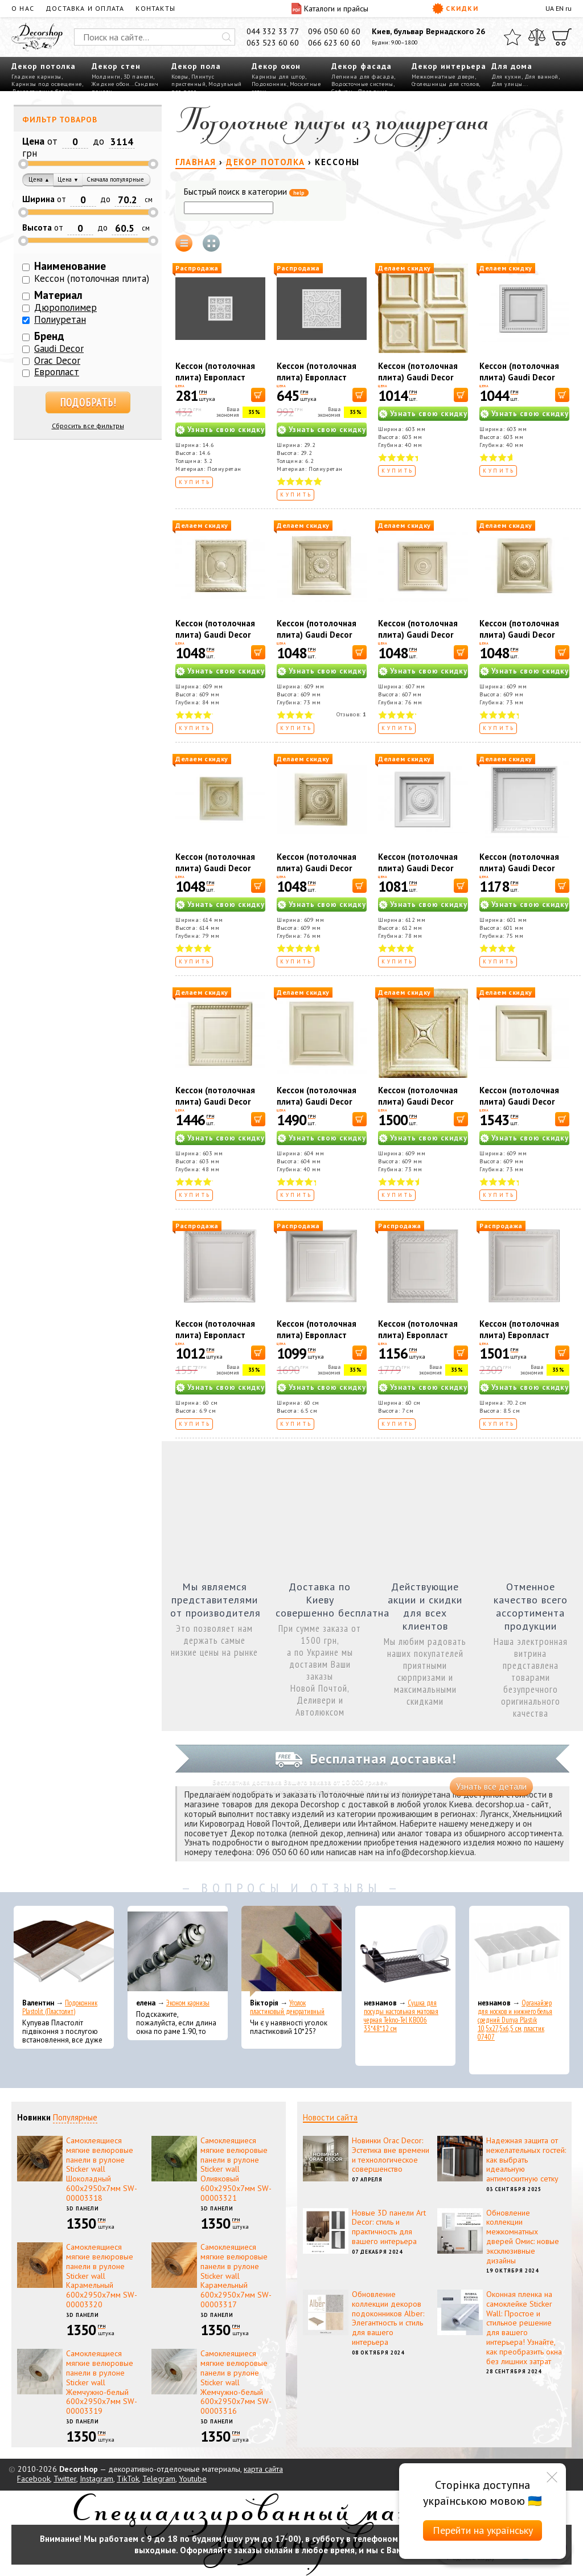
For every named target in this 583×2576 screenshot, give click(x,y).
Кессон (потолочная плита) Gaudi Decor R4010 (418, 377)
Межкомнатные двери (443, 76)
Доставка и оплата (85, 8)
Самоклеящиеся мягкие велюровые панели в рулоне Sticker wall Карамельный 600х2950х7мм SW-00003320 (101, 2276)
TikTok (128, 2479)
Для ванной (541, 76)
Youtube (193, 2479)
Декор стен (116, 66)
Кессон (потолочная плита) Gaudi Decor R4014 (519, 868)
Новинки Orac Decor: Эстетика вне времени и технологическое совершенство (390, 2154)
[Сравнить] (536, 37)
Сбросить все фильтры (88, 425)
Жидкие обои (111, 84)
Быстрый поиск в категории (246, 192)
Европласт (56, 372)
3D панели (139, 76)
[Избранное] (512, 37)
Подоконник (269, 84)
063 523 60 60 (273, 43)
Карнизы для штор (278, 76)
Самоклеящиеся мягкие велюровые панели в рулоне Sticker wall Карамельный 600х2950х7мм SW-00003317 (236, 2276)
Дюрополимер (65, 307)
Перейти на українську (483, 2530)
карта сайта (263, 2469)
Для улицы (507, 84)
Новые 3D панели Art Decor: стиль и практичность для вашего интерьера (389, 2227)
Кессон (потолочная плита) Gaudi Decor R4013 (215, 1101)
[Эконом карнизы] (178, 1951)
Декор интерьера (449, 66)
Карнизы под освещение (46, 84)
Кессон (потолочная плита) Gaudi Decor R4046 (418, 868)
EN (560, 8)
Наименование (70, 266)
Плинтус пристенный (192, 80)
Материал (58, 295)
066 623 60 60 (334, 43)
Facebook (33, 2479)
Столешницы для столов (445, 84)
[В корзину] (258, 395)
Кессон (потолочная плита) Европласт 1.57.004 (519, 1335)
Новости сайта (330, 2117)
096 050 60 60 (334, 31)
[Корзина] (562, 37)
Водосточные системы (362, 84)
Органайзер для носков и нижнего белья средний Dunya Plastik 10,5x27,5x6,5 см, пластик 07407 (515, 2020)
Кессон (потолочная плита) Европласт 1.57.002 (316, 1335)
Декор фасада (361, 66)
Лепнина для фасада (362, 76)
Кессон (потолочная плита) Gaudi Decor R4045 (418, 634)
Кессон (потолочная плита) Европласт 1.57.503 (316, 377)
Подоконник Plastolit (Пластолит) (59, 2007)
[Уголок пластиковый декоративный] (291, 1951)
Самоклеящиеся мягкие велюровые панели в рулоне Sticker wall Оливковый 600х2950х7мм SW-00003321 (236, 2169)
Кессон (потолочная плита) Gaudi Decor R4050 (519, 377)
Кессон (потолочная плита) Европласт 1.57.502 (215, 377)
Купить (195, 482)
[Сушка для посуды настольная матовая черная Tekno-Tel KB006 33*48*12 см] (405, 1951)
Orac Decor (57, 360)
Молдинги (106, 76)
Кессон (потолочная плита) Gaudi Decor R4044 (316, 634)
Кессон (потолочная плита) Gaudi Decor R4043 (215, 634)
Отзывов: (351, 714)
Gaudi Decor (59, 348)
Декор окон (276, 66)
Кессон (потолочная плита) (91, 278)
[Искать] (226, 37)
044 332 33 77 (273, 31)
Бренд (49, 336)
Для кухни (506, 76)
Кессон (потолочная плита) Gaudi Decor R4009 (316, 1101)
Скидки (455, 8)
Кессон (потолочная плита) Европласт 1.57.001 (215, 1335)
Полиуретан (60, 319)
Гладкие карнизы (36, 76)
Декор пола (196, 66)
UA (549, 8)
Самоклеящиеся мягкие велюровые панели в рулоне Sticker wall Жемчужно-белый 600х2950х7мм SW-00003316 (236, 2382)
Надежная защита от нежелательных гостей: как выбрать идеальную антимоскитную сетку (526, 2159)
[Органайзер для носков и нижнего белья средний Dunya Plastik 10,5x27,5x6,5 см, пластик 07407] (519, 1951)
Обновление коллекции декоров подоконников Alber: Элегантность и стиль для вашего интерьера (388, 2318)
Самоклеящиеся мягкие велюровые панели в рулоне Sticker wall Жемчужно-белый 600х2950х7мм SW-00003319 (101, 2382)
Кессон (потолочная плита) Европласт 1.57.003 (418, 1335)
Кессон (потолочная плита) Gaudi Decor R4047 (519, 634)
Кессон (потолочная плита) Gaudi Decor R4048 (215, 868)
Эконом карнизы (188, 2003)
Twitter (65, 2479)
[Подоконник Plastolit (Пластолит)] (64, 1951)
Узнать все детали (491, 1786)
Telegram (158, 2479)
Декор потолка (43, 66)
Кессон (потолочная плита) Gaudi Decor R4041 (519, 1101)
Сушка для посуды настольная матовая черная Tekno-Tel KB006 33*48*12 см (401, 2015)
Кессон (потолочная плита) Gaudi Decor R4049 (316, 868)
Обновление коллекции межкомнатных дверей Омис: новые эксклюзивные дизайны (522, 2237)
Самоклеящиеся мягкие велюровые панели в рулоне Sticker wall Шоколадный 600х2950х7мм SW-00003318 (101, 2169)
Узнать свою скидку (226, 429)
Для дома (511, 66)
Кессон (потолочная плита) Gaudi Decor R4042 (418, 1101)
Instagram (96, 2479)
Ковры (179, 76)
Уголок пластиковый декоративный (287, 2007)
